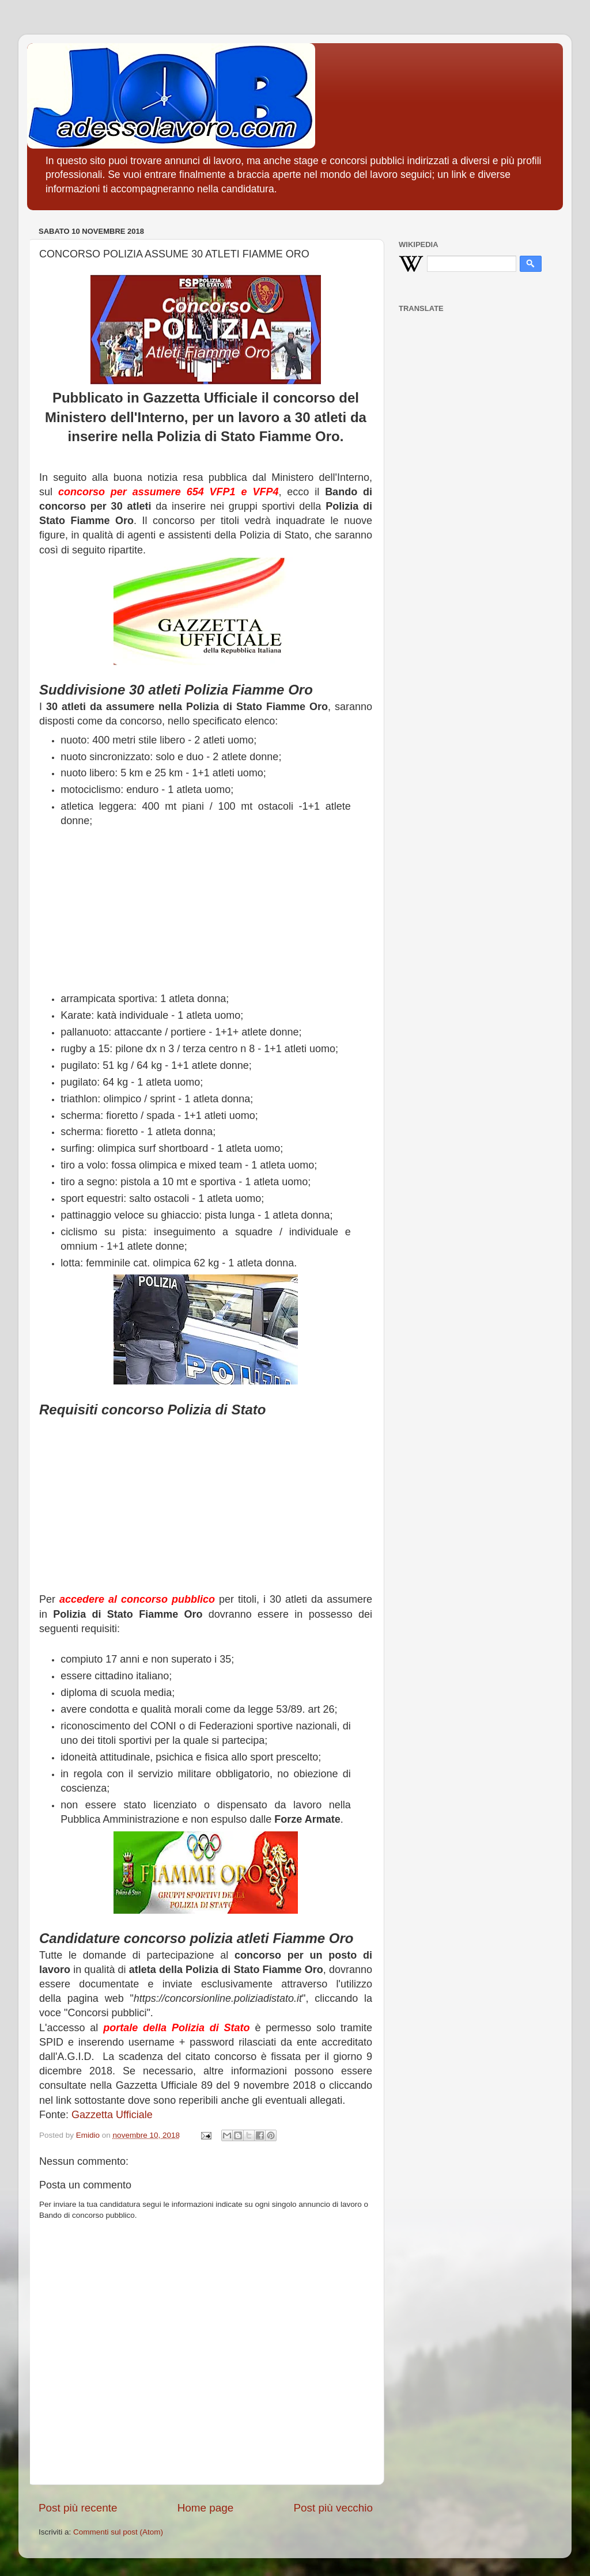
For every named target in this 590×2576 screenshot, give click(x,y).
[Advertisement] (205, 911)
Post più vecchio (333, 2508)
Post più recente (78, 2508)
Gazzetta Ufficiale (112, 2114)
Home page (205, 2508)
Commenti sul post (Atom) (118, 2532)
